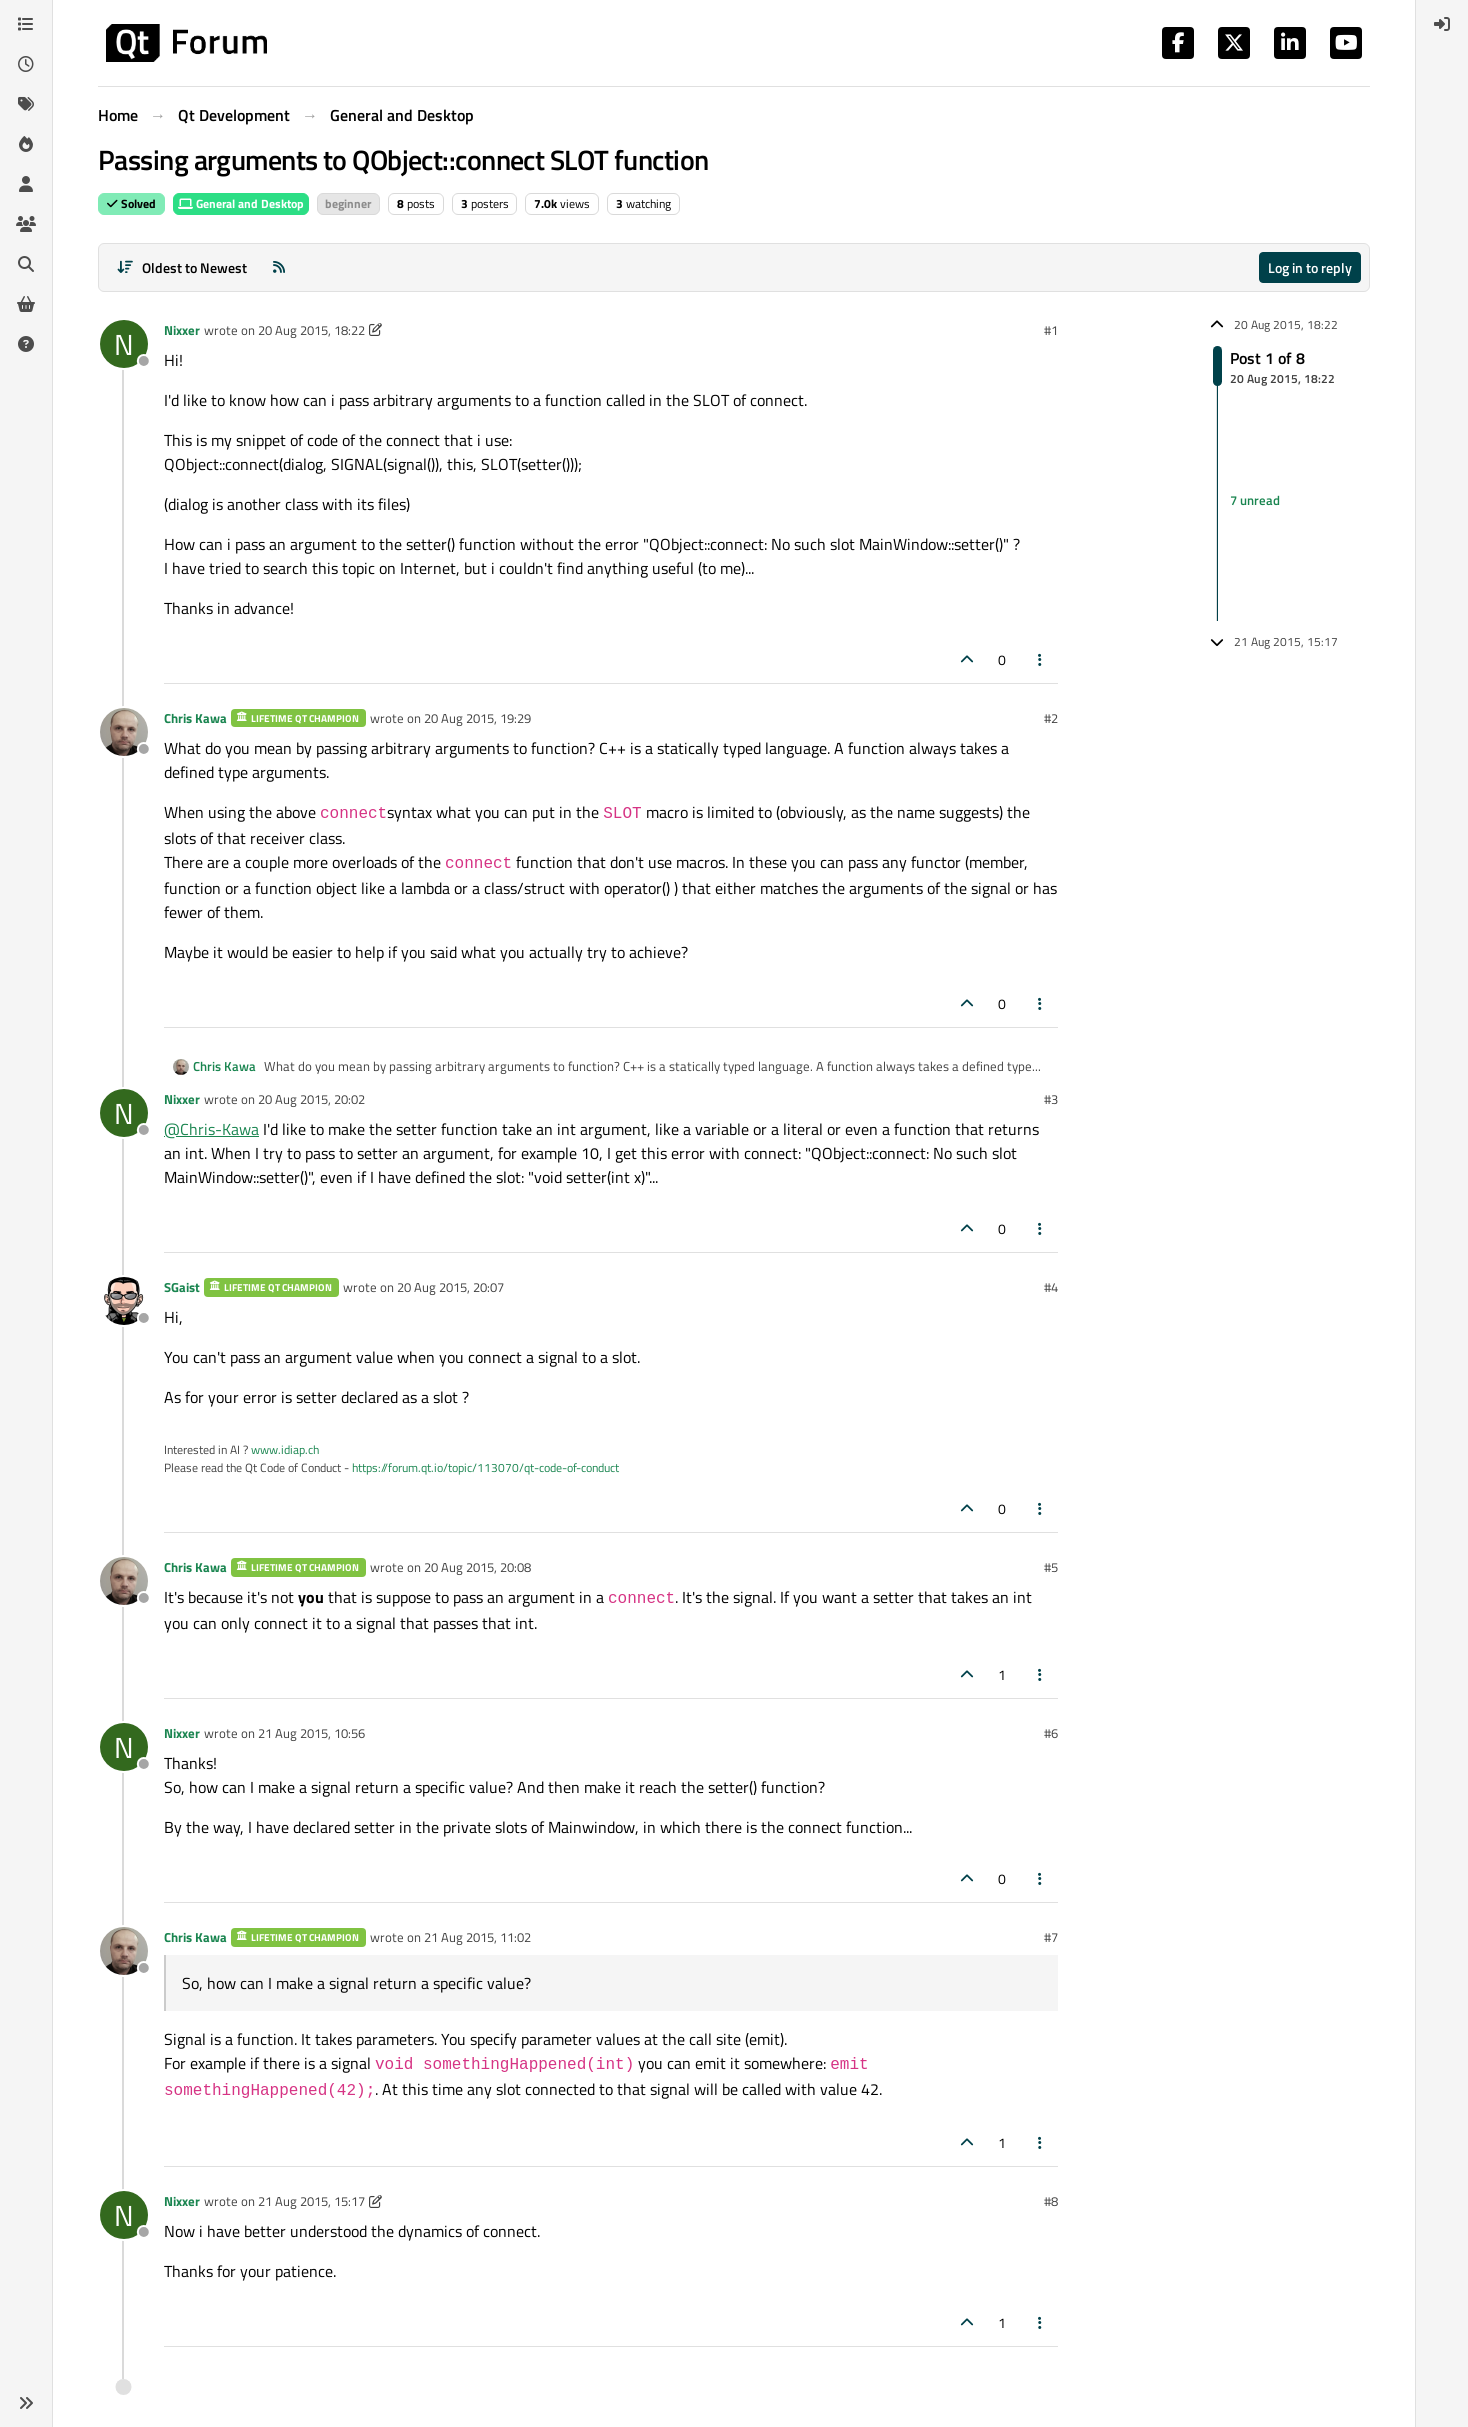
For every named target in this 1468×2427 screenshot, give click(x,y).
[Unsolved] (26, 344)
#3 (1051, 1099)
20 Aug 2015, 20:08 (477, 1567)
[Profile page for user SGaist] (124, 1301)
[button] (26, 2403)
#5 (1051, 1567)
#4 (1051, 1287)
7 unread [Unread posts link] (1255, 500)
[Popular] (26, 144)
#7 (1051, 1937)
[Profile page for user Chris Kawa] (124, 732)
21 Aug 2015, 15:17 (311, 2201)
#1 (1051, 330)
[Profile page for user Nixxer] (124, 344)
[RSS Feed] (279, 267)
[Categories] (26, 24)
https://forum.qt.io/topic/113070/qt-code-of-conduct (485, 1467)
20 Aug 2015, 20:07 (450, 1287)
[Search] (26, 264)
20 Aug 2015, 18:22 (311, 330)
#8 (1051, 2201)
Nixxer (182, 330)
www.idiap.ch (285, 1449)
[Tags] (26, 104)
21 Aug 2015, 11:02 (477, 1937)
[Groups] (26, 224)
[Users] (26, 184)
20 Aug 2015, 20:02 (311, 1099)
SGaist (182, 1287)
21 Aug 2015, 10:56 (311, 1733)
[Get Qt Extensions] (26, 304)
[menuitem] (1442, 24)
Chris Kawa (195, 718)
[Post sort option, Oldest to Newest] (181, 267)
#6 (1051, 1733)
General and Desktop (241, 203)
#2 (1051, 718)
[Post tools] (1041, 659)
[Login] (1442, 24)
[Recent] (26, 64)
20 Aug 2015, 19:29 (477, 718)
